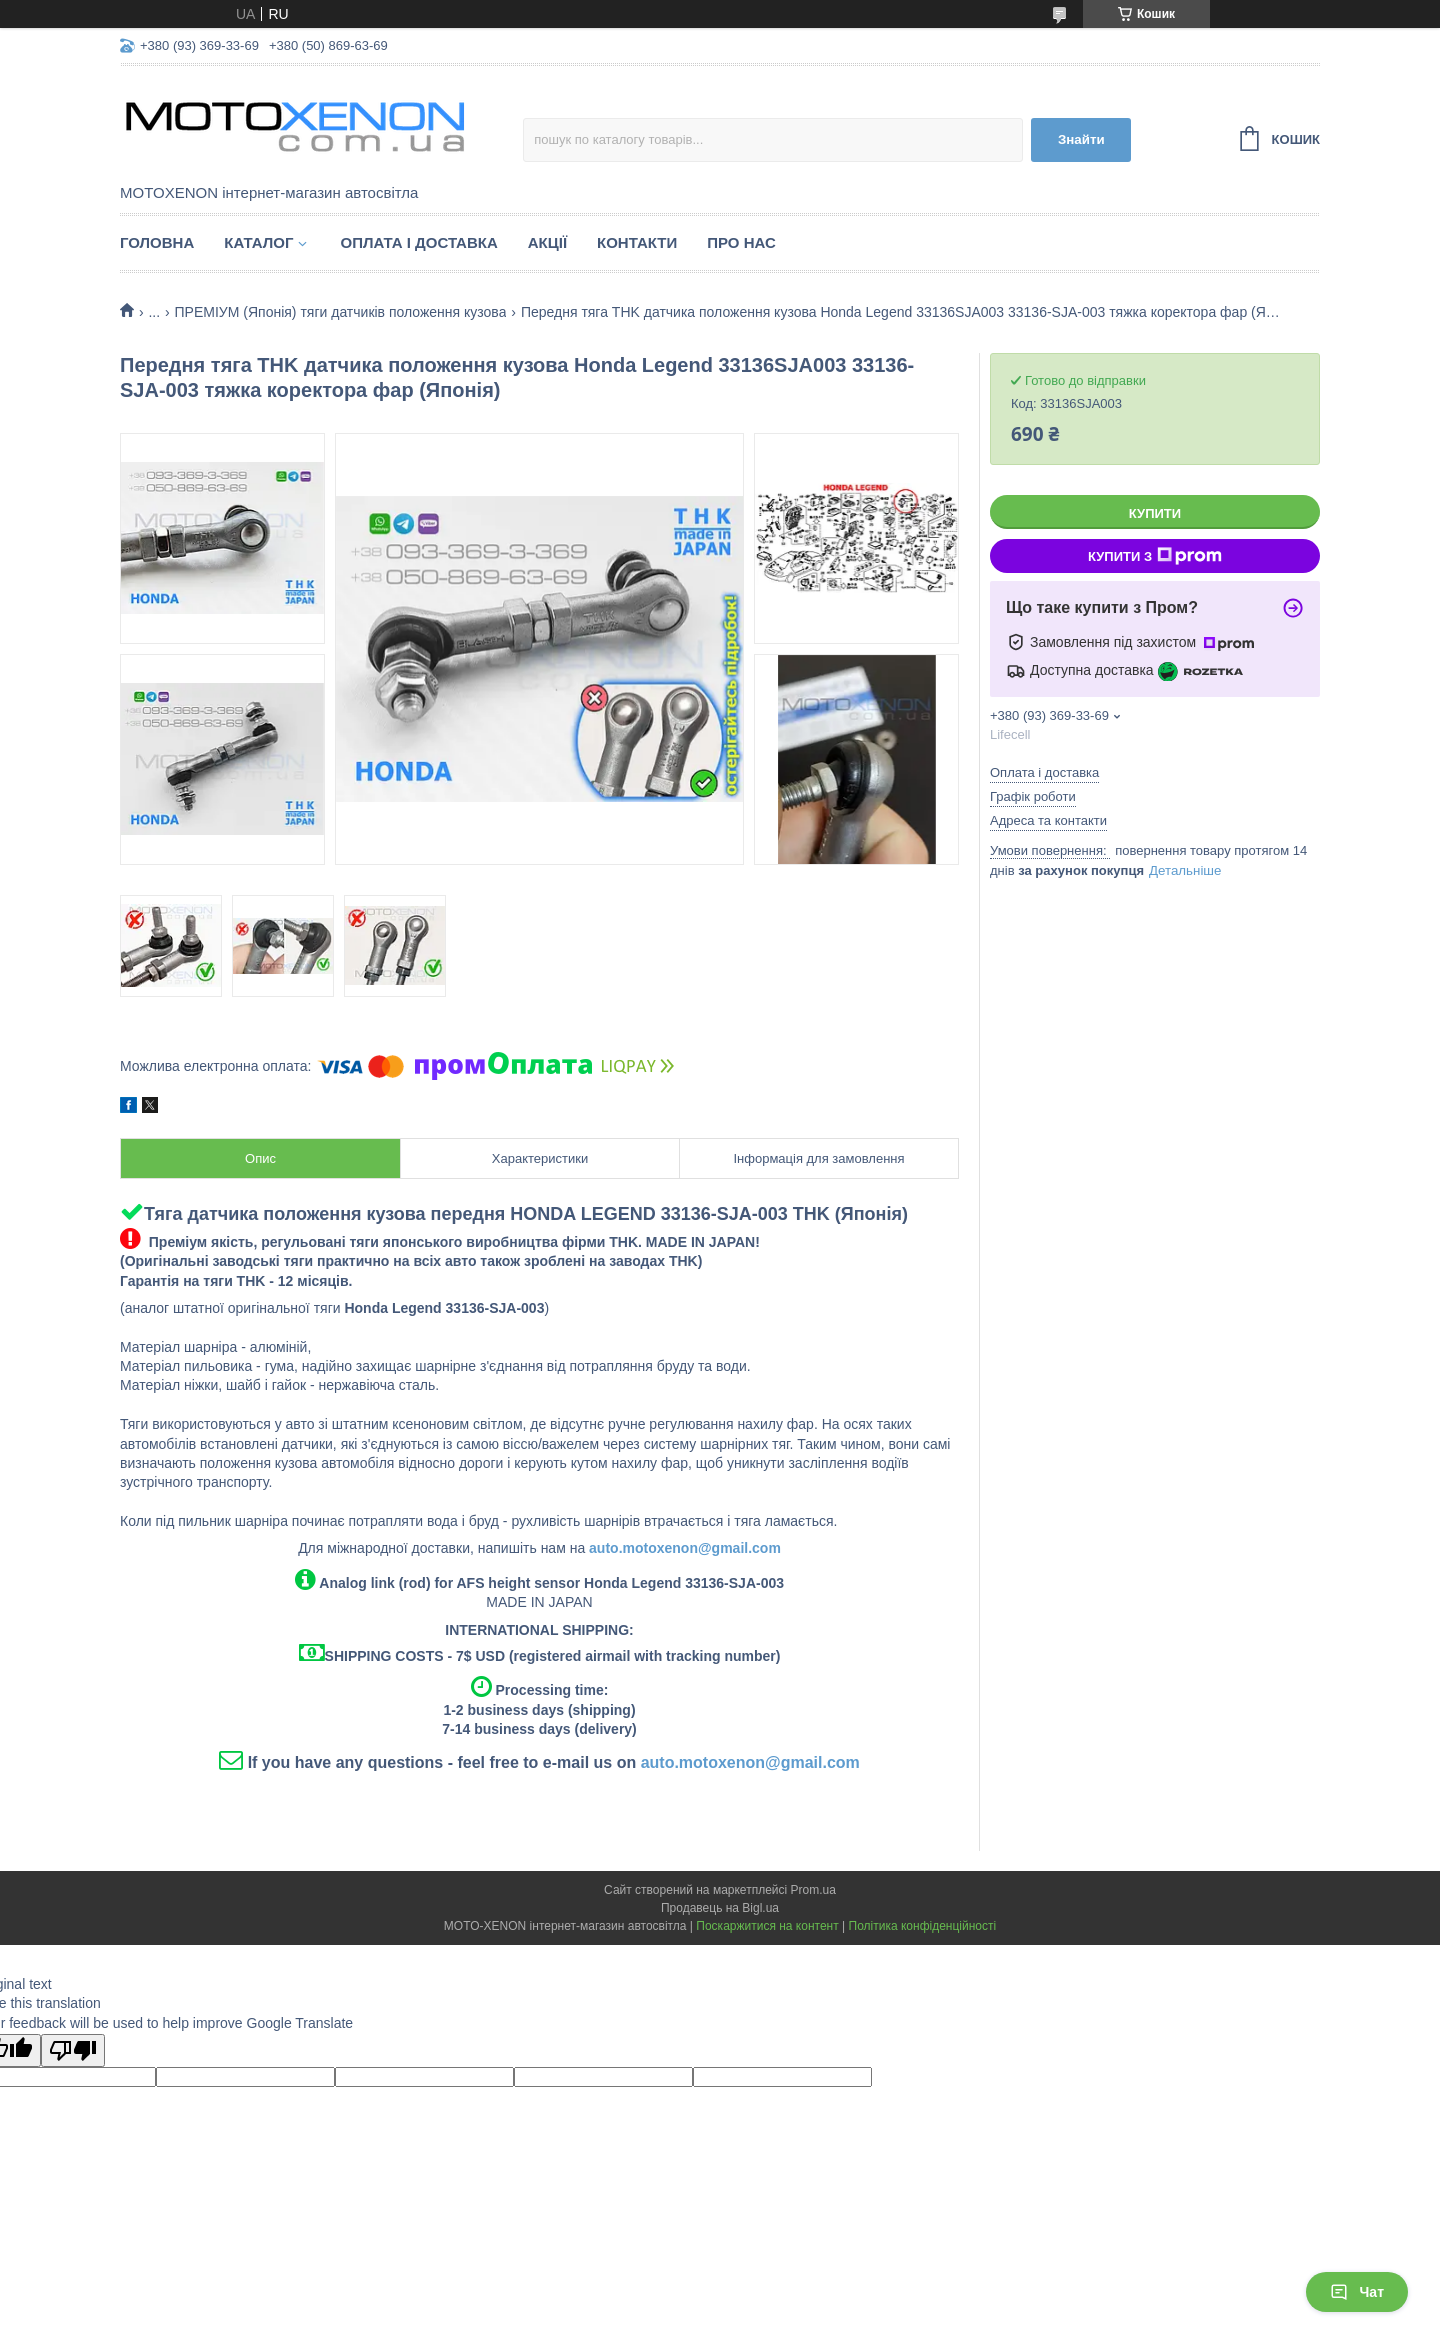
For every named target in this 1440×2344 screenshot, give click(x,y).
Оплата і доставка (418, 242)
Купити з (1155, 556)
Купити (1155, 513)
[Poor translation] (73, 2050)
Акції (547, 242)
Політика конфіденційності (923, 1926)
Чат (1357, 2292)
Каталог (258, 242)
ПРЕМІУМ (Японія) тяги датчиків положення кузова (341, 312)
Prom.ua (813, 1890)
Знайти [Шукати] (1081, 139)
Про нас (741, 242)
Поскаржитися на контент (767, 1926)
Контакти (637, 242)
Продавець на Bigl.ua (720, 1908)
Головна (157, 242)
